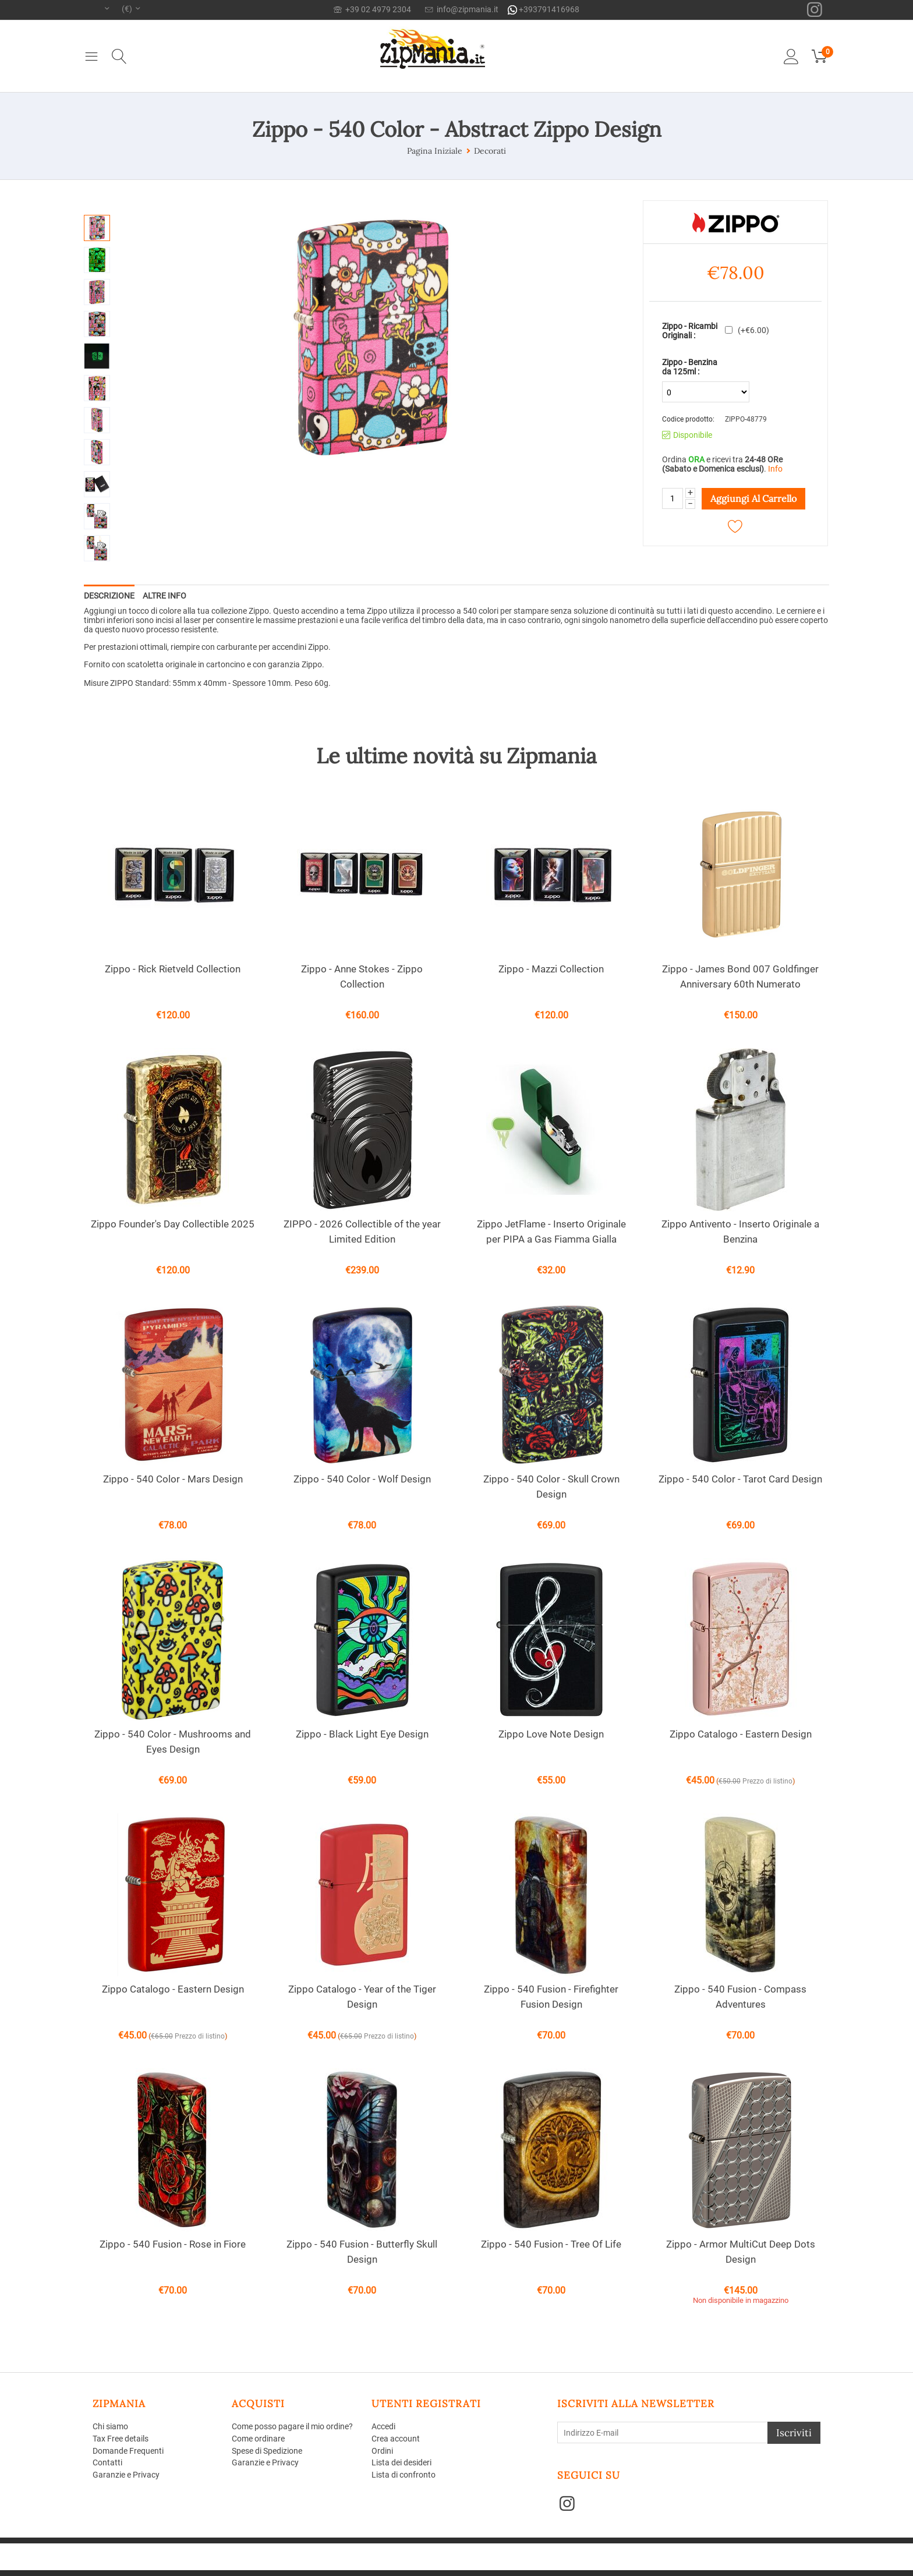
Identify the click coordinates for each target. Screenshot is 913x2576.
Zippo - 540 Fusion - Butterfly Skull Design (361, 2251)
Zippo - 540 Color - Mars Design (173, 1479)
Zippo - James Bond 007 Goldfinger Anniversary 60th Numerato (740, 976)
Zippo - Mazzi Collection (551, 969)
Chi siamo (110, 2426)
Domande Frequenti (128, 2450)
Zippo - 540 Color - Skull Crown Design (551, 1486)
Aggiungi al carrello (753, 498)
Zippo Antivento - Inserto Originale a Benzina (740, 1231)
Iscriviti (794, 2432)
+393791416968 (543, 10)
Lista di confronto (403, 2474)
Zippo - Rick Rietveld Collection (172, 969)
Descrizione (109, 595)
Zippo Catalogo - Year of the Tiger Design (362, 1996)
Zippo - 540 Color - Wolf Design (362, 1479)
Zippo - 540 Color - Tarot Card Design (740, 1479)
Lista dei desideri (401, 2462)
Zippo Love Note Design (551, 1734)
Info (775, 468)
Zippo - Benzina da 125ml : (689, 367)
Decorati (490, 151)
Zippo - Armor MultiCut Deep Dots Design (740, 2251)
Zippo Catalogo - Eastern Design (741, 1734)
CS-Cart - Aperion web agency (263, 2547)
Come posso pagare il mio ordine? (292, 2426)
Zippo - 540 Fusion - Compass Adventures (740, 1996)
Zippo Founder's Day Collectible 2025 (172, 1224)
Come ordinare (258, 2438)
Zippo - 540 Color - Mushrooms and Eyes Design (172, 1741)
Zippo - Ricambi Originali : (689, 330)
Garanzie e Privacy (126, 2474)
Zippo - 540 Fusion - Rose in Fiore (173, 2244)
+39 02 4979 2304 (372, 9)
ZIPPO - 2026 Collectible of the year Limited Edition (362, 1231)
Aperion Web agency (184, 2556)
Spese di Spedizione (267, 2450)
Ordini (382, 2450)
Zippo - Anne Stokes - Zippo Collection (362, 976)
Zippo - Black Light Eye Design (362, 1734)
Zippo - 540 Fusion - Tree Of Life (551, 2244)
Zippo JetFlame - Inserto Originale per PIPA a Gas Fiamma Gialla (551, 1231)
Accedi (383, 2426)
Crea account (395, 2438)
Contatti (107, 2462)
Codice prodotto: (688, 419)
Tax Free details (120, 2438)
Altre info (164, 595)
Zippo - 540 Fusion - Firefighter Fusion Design (551, 1996)
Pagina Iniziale (434, 151)
